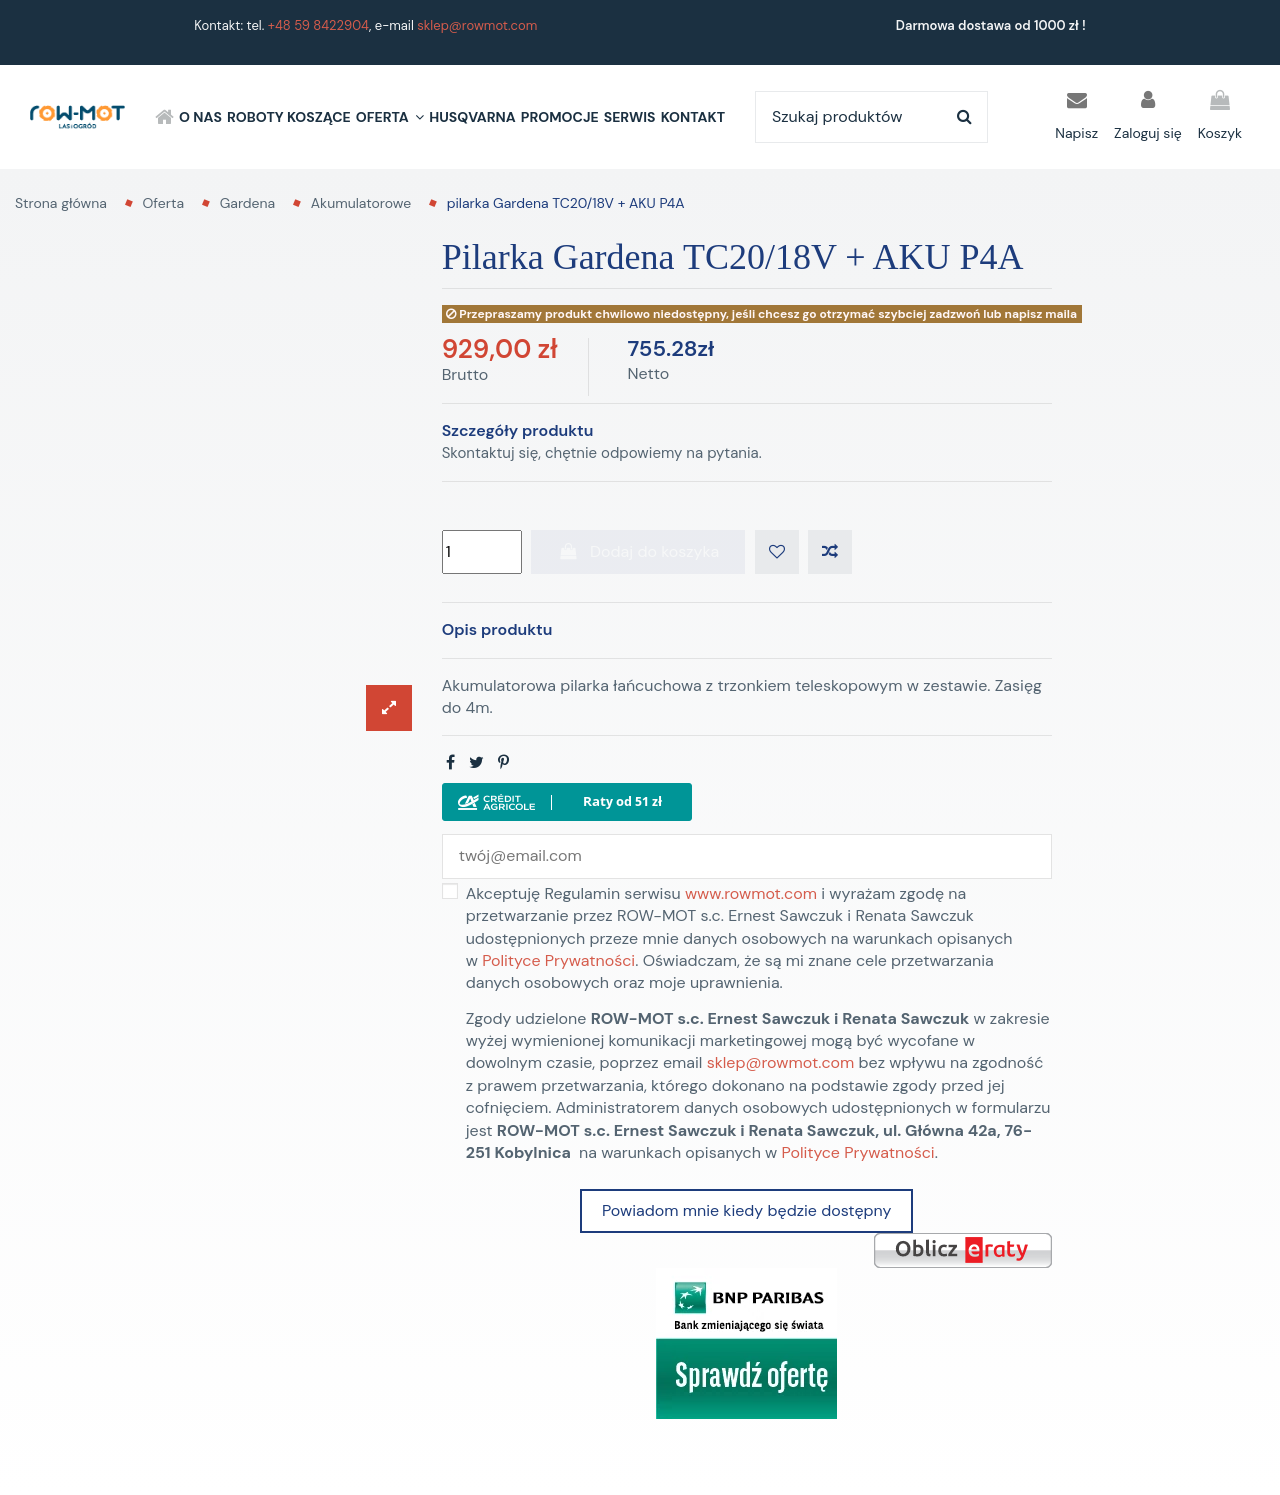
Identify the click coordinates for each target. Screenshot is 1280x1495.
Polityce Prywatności (558, 960)
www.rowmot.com (751, 893)
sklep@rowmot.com (477, 25)
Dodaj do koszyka (638, 551)
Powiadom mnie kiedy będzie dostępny (746, 1210)
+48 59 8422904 (318, 25)
